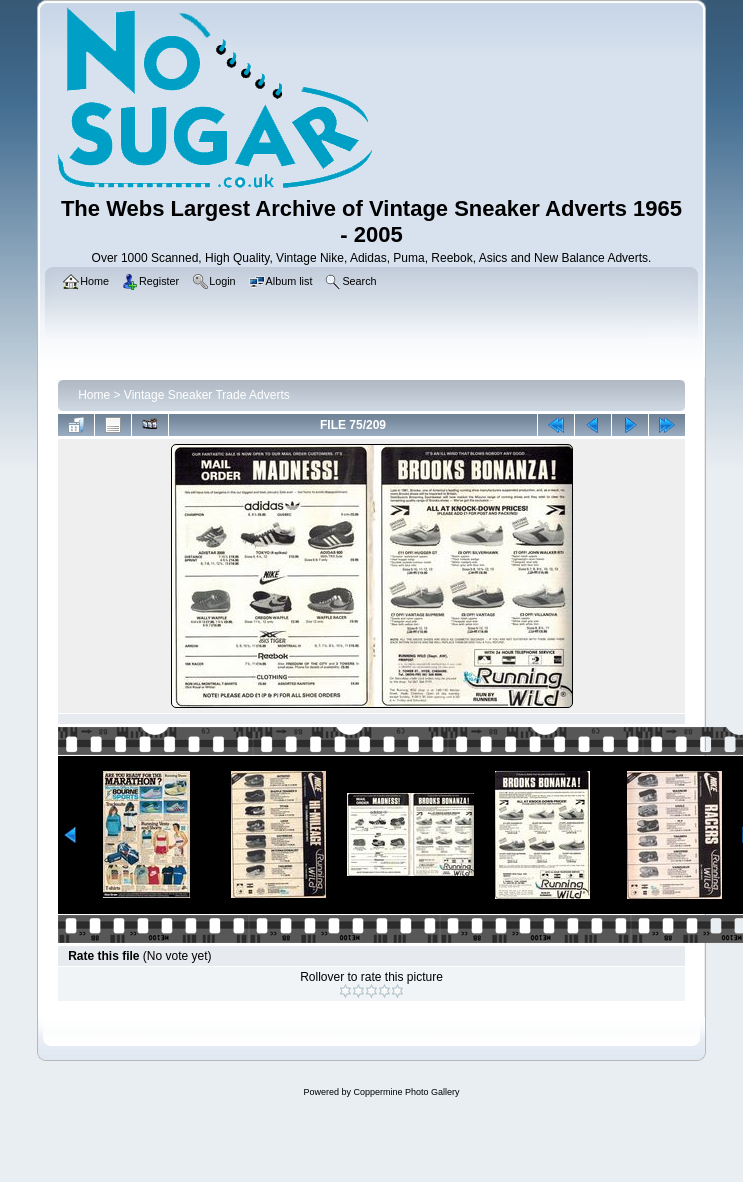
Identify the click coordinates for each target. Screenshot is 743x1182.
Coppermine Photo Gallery (406, 1092)
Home (94, 395)
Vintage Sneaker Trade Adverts (207, 395)
